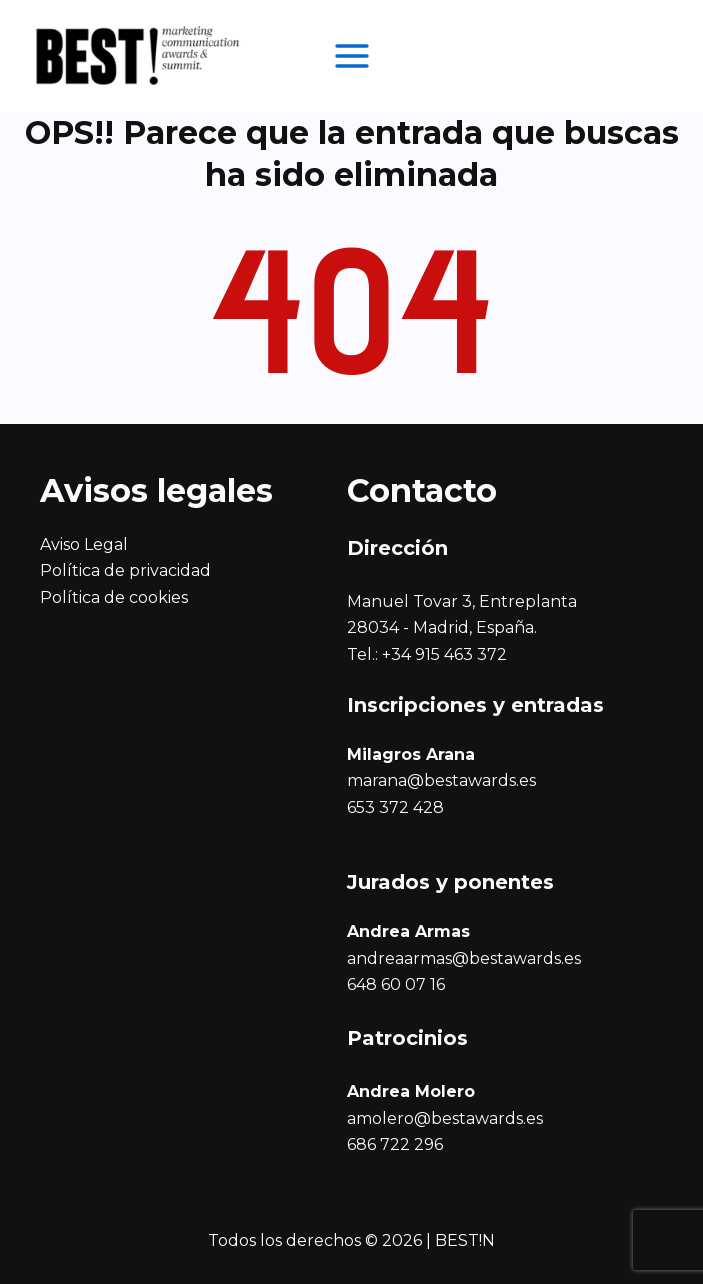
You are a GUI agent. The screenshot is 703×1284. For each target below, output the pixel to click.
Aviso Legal (84, 544)
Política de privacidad (125, 570)
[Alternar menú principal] (352, 56)
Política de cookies (114, 597)
